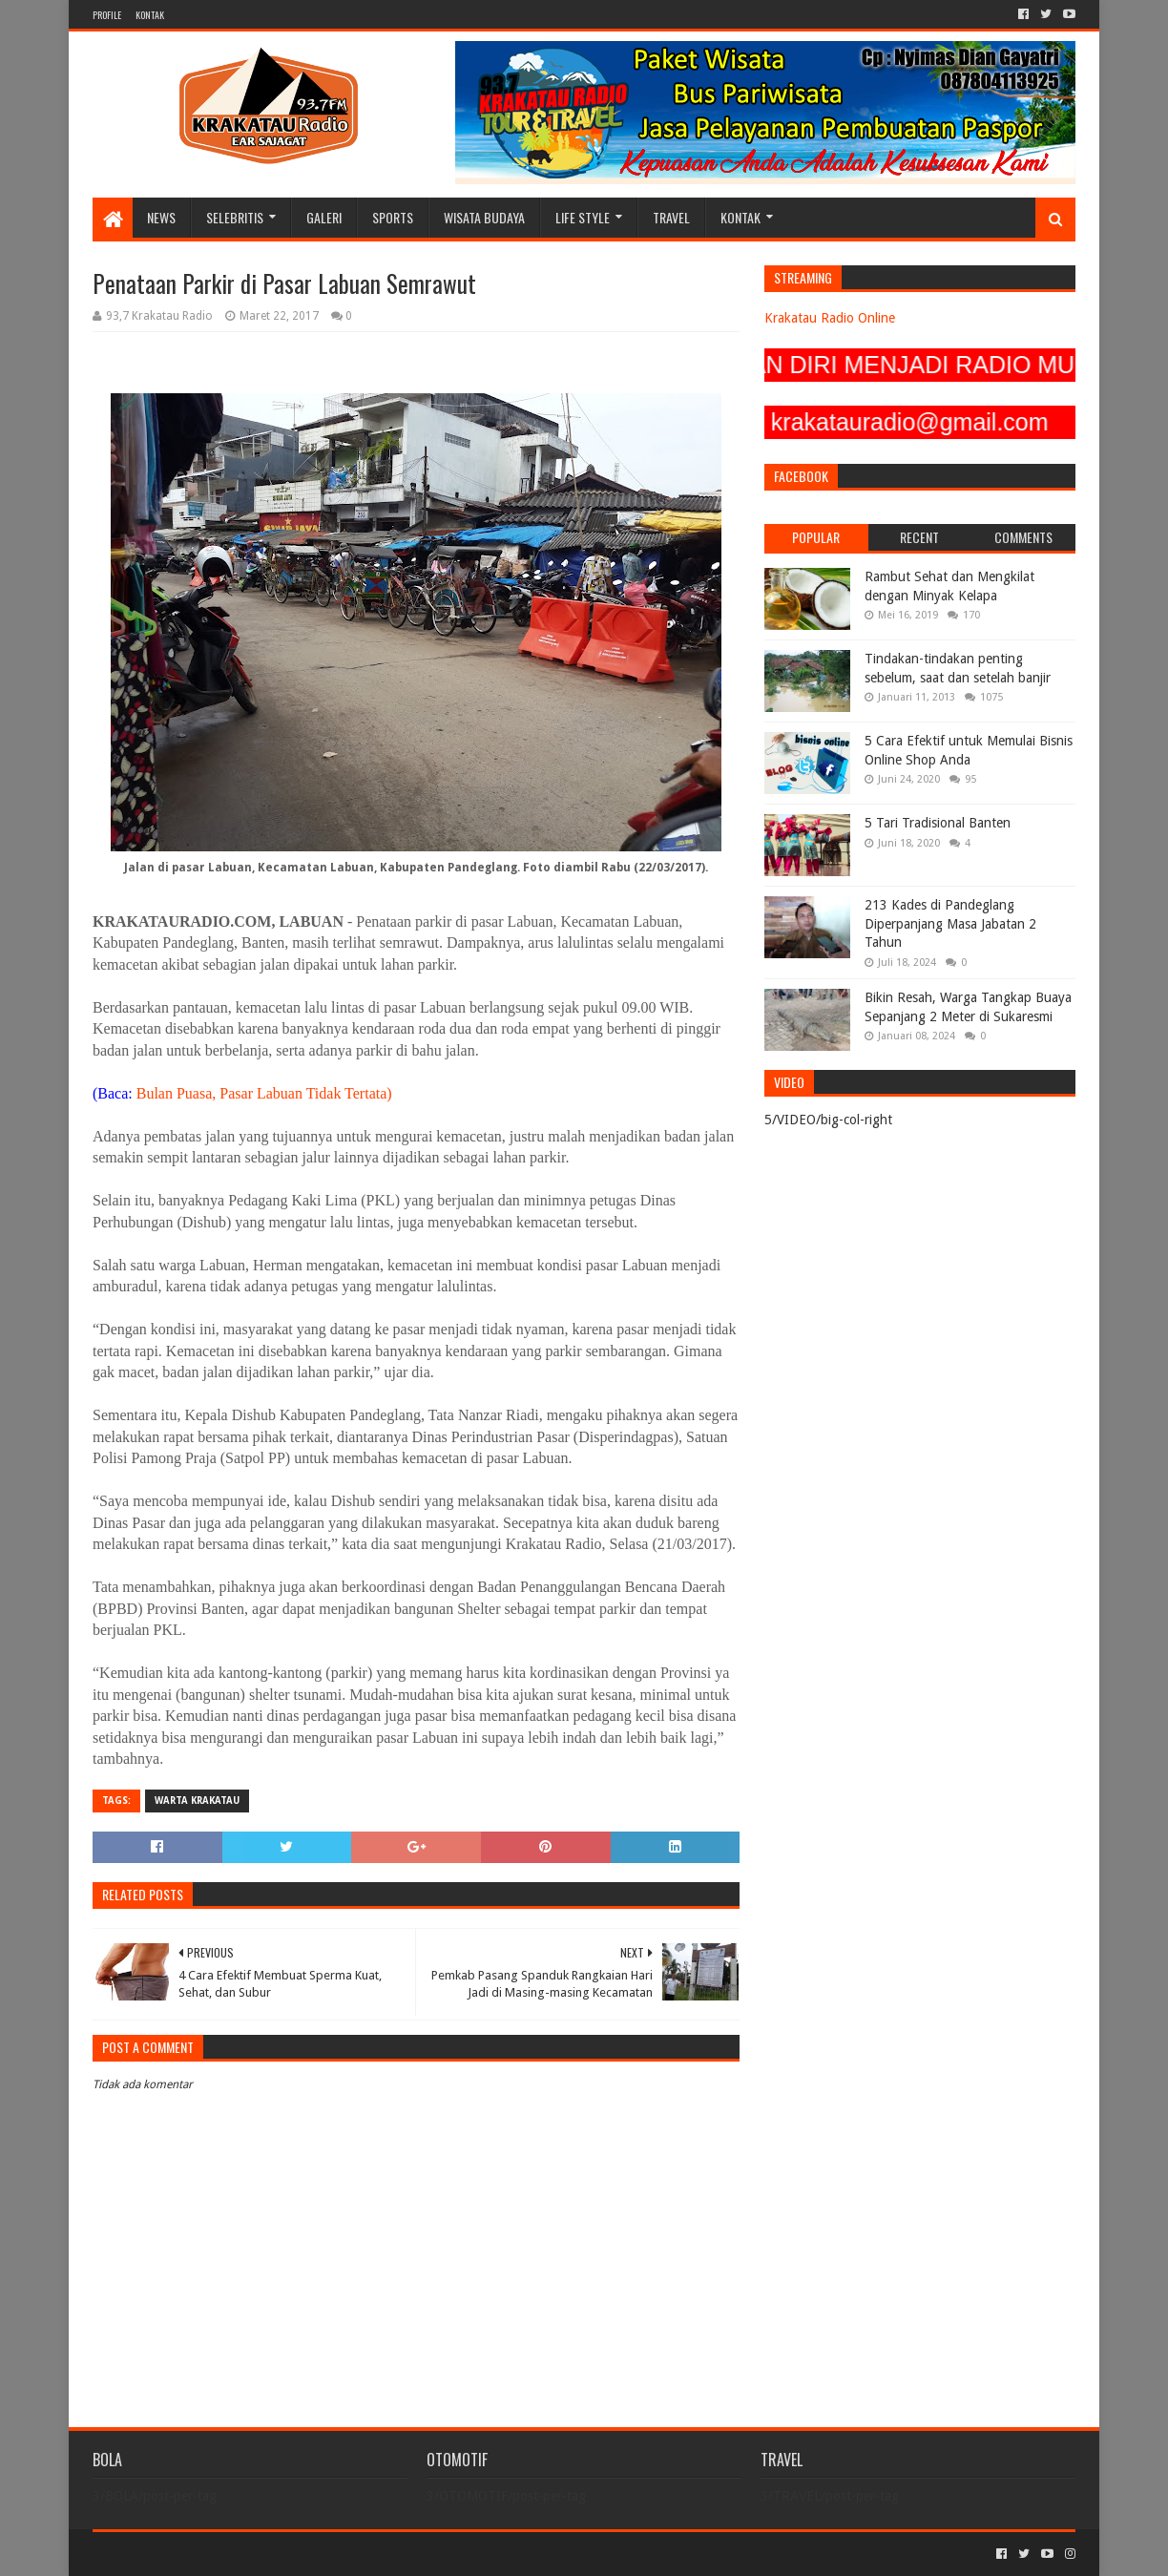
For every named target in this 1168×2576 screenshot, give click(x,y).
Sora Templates (198, 2553)
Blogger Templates (308, 2553)
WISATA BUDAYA (484, 217)
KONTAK (150, 15)
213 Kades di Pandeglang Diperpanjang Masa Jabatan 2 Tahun (950, 923)
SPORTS (392, 217)
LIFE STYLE (582, 217)
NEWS (161, 217)
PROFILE (107, 15)
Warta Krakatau (197, 1800)
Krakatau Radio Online (829, 317)
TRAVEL (671, 217)
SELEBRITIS (234, 217)
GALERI (324, 217)
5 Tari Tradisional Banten (938, 822)
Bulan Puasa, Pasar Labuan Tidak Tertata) (264, 1093)
